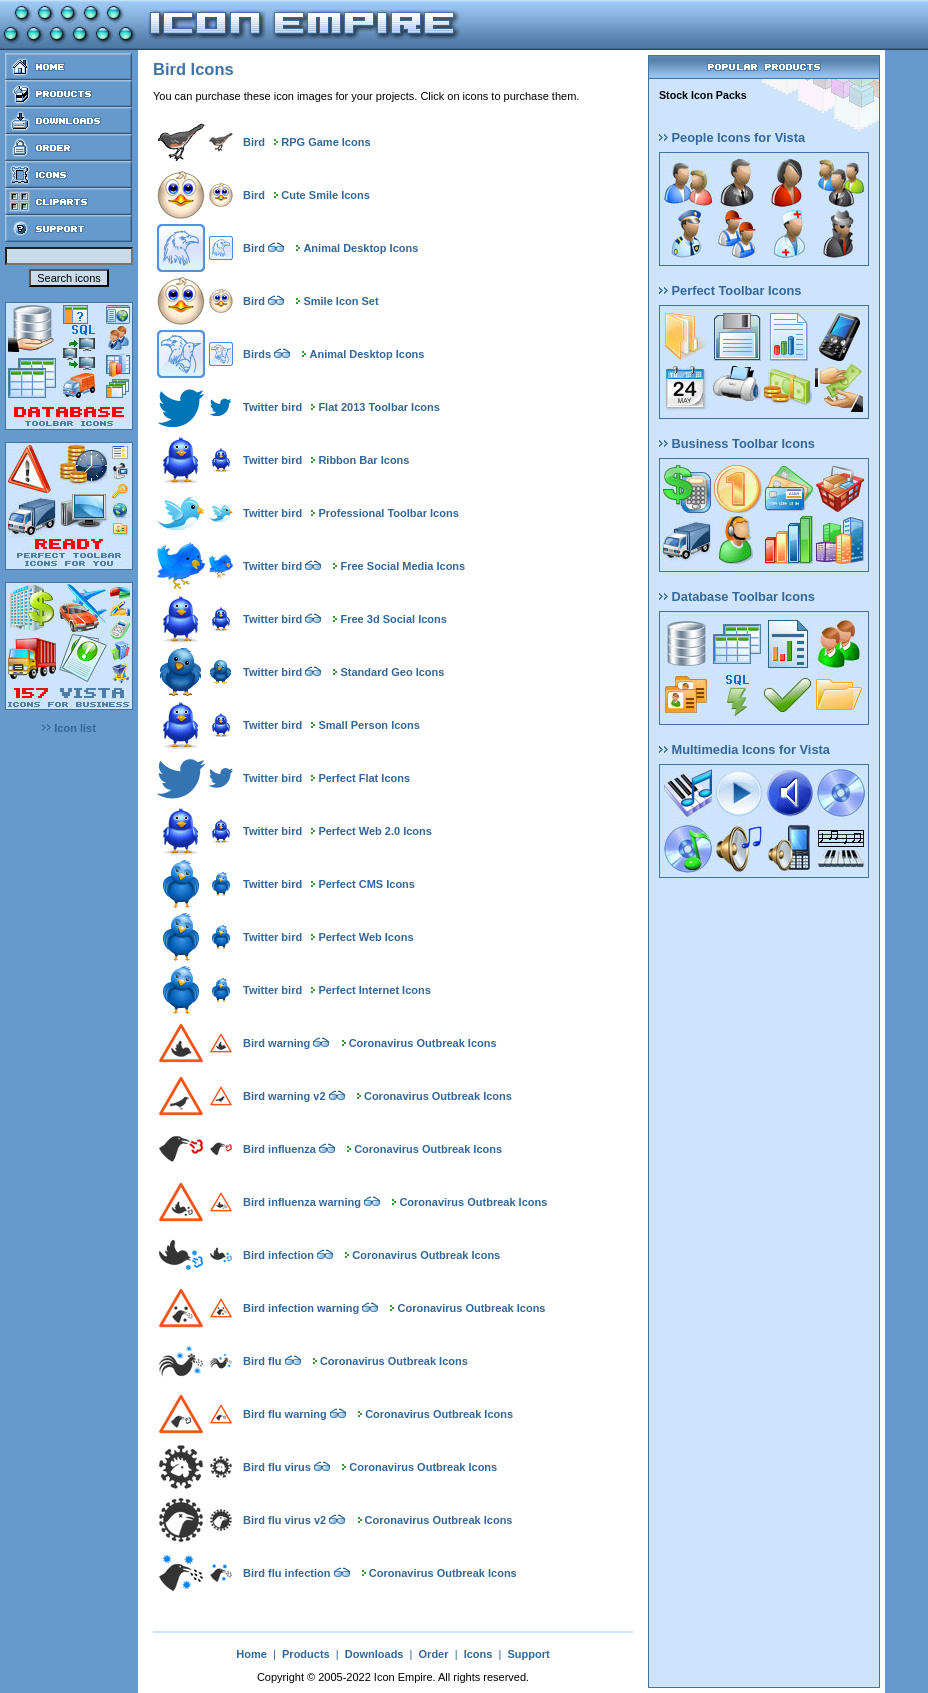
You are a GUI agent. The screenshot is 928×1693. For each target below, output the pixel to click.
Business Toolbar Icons (737, 443)
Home (251, 1654)
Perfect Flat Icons (364, 778)
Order (434, 1654)
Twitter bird (272, 407)
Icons (478, 1654)
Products (306, 1654)
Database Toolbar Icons (737, 596)
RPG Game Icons (325, 142)
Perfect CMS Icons (366, 884)
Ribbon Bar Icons (363, 460)
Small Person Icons (368, 725)
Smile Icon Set (340, 301)
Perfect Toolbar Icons (730, 290)
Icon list (69, 728)
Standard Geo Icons (393, 672)
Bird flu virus (277, 1467)
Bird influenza (279, 1149)
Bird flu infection (286, 1573)
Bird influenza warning (302, 1202)
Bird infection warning (301, 1308)
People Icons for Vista (732, 137)
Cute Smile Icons (325, 195)
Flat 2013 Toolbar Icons (378, 407)
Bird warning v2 (284, 1096)
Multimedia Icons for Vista (744, 749)
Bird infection (278, 1255)
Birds (257, 354)
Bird (254, 142)
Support (528, 1654)
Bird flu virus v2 (284, 1520)
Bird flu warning (285, 1414)
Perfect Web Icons (365, 937)
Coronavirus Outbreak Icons (423, 1043)
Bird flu (262, 1361)
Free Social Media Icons (403, 566)
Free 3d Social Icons (394, 619)
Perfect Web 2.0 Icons (375, 831)
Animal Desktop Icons (360, 248)
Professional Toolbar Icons (388, 513)
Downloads (374, 1654)
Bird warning (276, 1043)
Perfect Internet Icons (374, 990)
